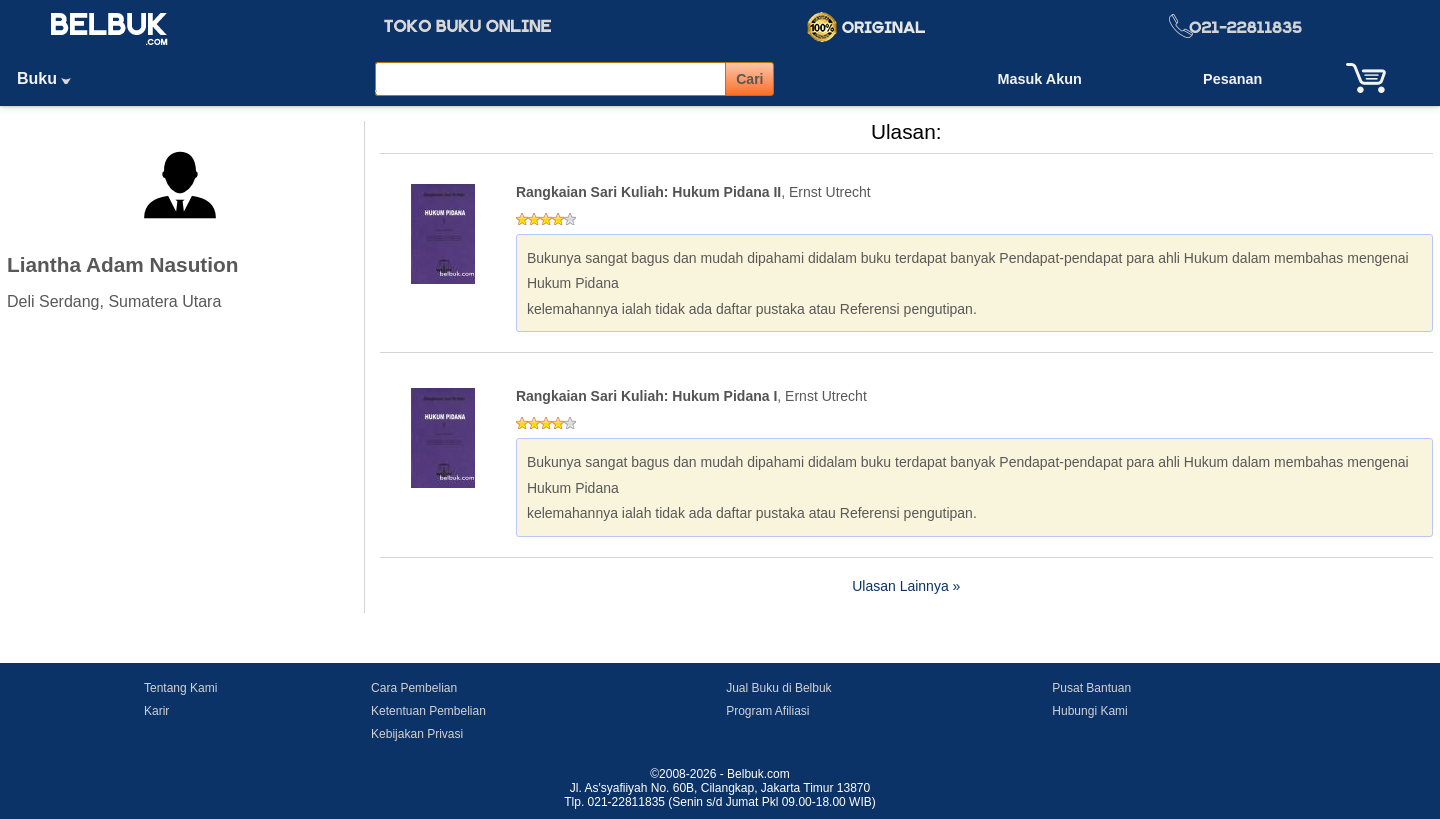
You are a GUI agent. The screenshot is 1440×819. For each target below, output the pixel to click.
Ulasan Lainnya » (906, 586)
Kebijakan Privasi (417, 734)
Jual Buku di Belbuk (778, 688)
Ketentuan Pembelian (428, 711)
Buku (51, 78)
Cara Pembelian (414, 688)
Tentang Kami (180, 688)
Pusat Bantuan (1091, 688)
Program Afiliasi (767, 711)
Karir (156, 711)
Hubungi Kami (1089, 711)
